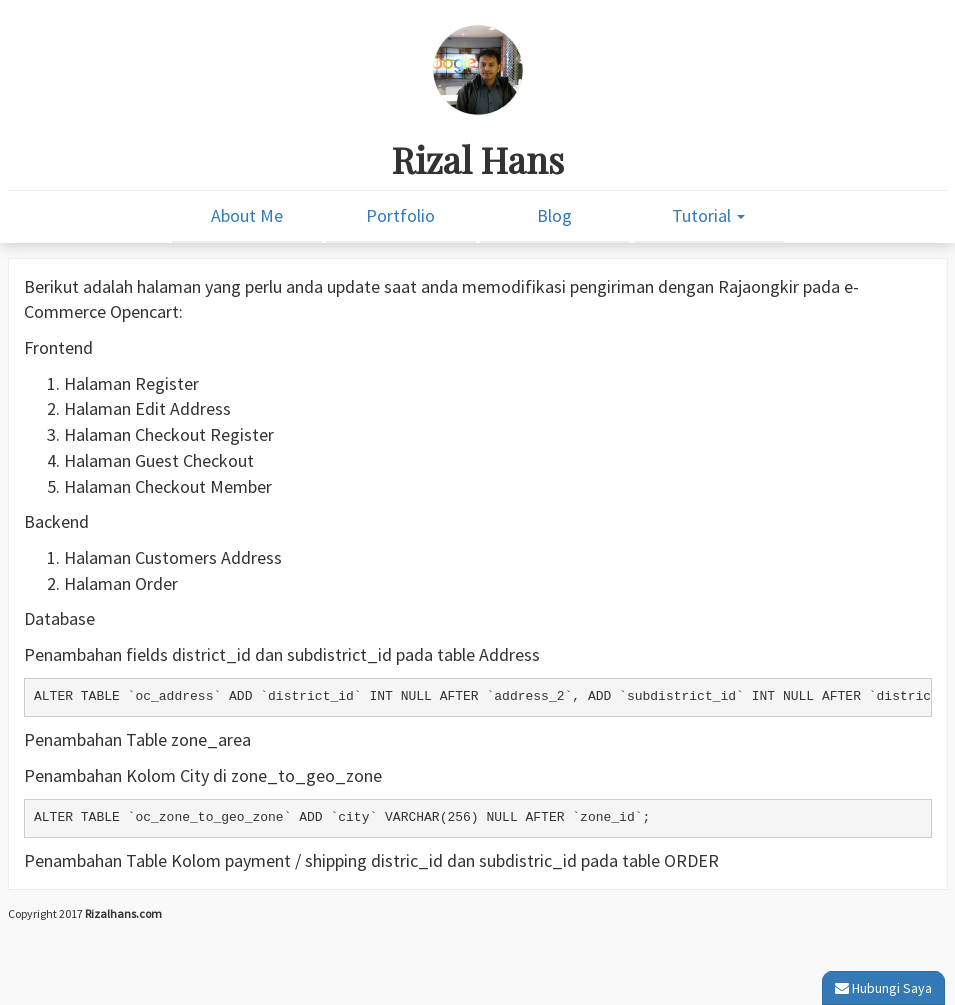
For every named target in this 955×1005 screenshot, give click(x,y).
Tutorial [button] (708, 215)
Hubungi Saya (883, 988)
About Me (247, 215)
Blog (554, 215)
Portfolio (400, 215)
